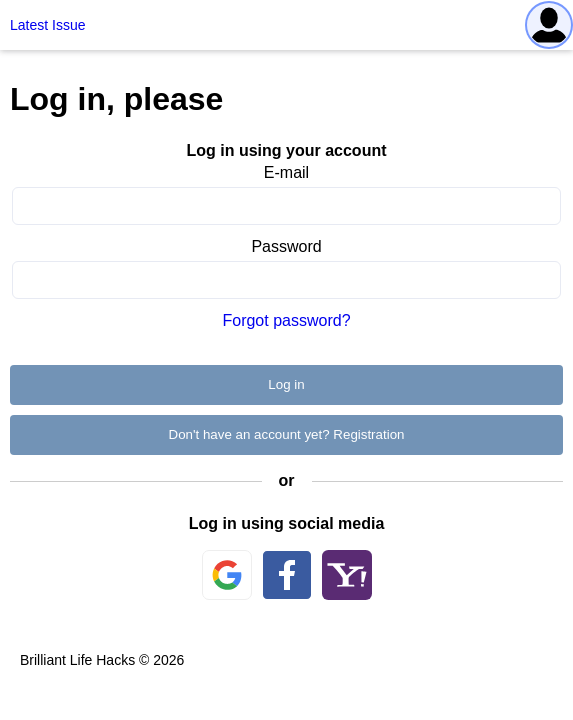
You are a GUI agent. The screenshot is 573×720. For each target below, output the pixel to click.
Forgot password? (286, 320)
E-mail (286, 172)
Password (286, 246)
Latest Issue (48, 25)
